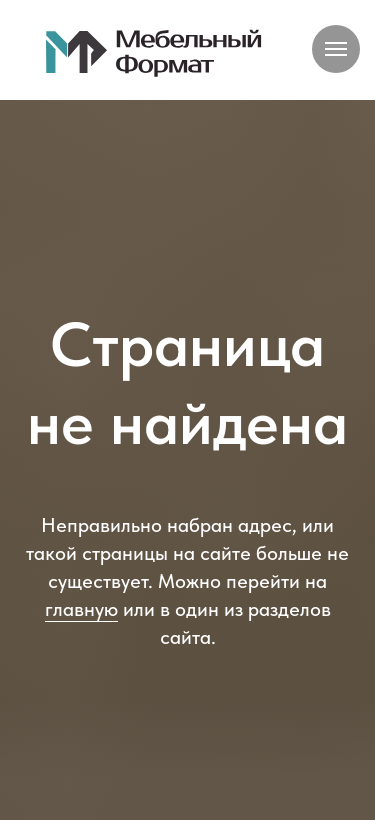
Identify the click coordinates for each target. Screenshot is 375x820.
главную (81, 609)
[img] (154, 52)
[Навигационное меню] (336, 49)
